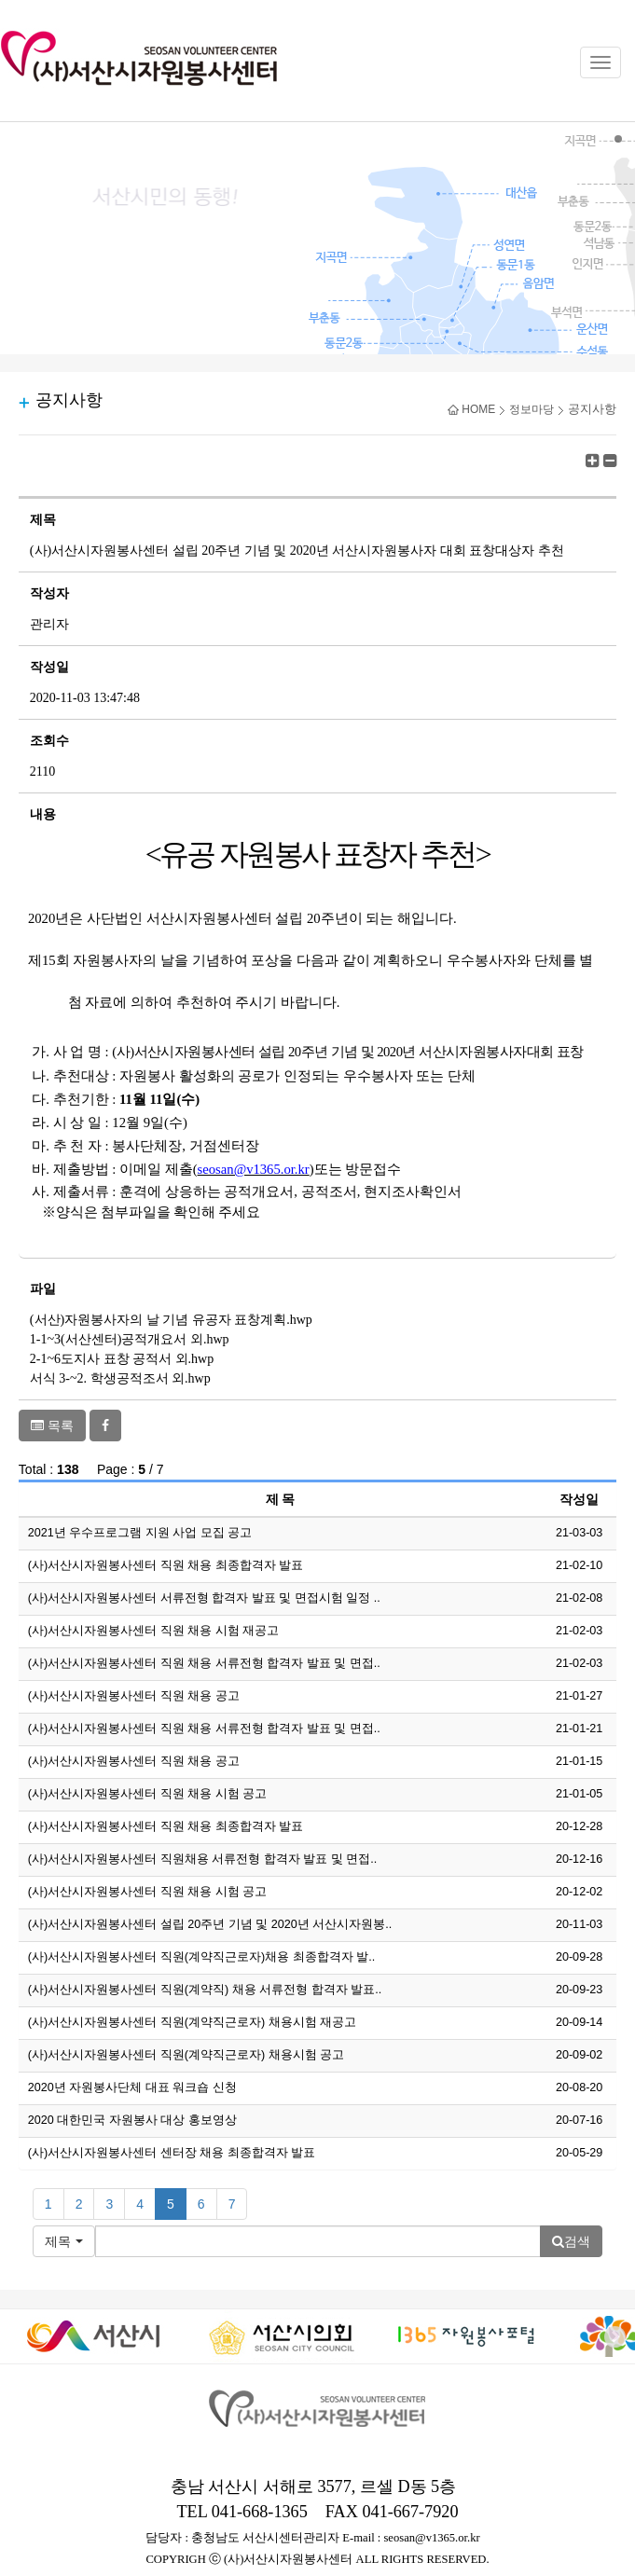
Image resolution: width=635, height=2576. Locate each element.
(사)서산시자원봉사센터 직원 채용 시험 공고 (147, 1793)
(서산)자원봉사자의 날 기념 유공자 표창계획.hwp (171, 1320)
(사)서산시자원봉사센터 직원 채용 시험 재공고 (153, 1630)
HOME (471, 409)
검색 (571, 2241)
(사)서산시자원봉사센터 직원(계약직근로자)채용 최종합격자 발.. (201, 1956)
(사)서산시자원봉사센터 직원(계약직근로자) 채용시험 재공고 (192, 2022)
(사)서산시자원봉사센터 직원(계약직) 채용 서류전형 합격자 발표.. (204, 1989)
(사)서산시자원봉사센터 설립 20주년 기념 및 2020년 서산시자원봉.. (210, 1924)
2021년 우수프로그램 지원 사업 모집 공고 (140, 1532)
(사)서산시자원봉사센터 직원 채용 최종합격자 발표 (165, 1565)
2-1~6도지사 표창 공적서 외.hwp (122, 1359)
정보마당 (531, 409)
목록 (52, 1425)
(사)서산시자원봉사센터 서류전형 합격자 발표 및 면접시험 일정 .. (204, 1598)
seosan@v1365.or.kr (431, 2537)
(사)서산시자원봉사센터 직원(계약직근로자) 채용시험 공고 (186, 2054)
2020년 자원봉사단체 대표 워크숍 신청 (132, 2087)
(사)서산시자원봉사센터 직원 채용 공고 (134, 1695)
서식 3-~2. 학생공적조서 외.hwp (120, 1378)
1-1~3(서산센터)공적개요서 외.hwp (129, 1339)
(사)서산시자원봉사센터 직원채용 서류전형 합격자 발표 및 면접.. (202, 1859)
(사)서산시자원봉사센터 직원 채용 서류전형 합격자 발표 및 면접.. (204, 1663)
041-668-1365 (260, 2511)
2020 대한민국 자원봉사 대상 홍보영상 (132, 2120)
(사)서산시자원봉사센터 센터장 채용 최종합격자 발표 (171, 2152)
